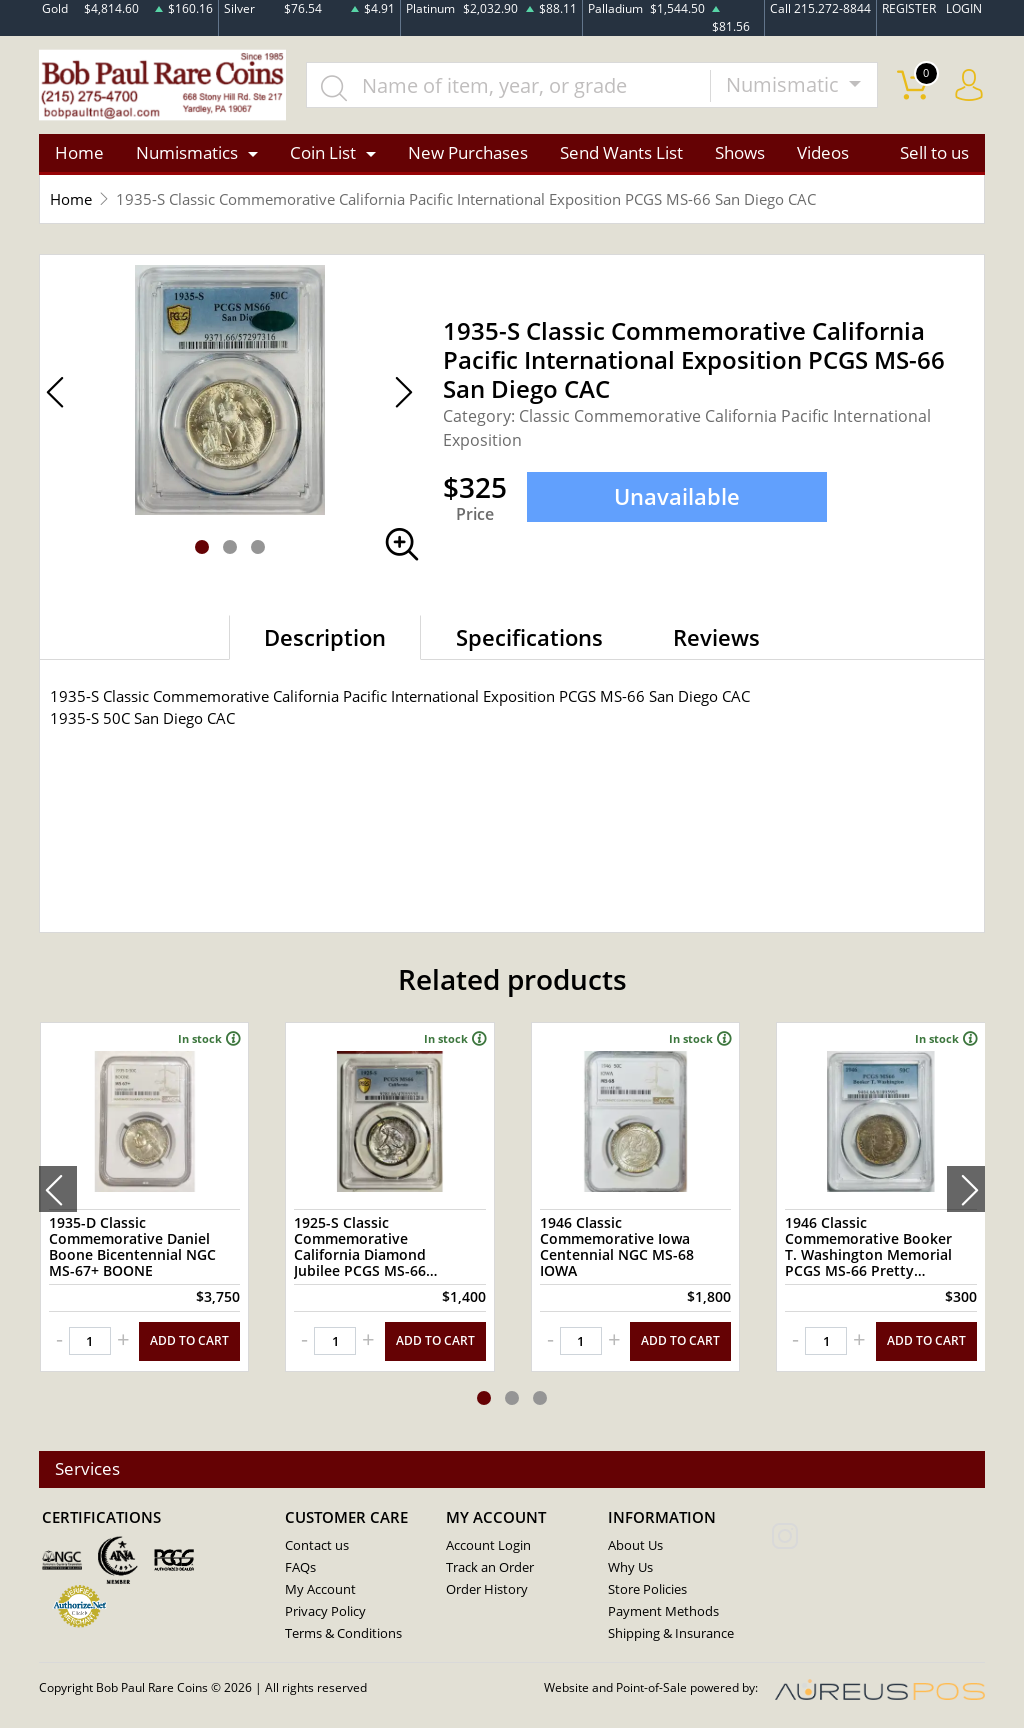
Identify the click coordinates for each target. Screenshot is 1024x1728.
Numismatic (785, 85)
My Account (320, 1588)
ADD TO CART (189, 1340)
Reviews (716, 638)
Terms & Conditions (343, 1632)
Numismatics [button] (187, 153)
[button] (202, 548)
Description (325, 638)
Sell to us (934, 153)
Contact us (317, 1544)
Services (87, 1468)
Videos (823, 153)
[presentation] (58, 1189)
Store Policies (647, 1588)
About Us (635, 1544)
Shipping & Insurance (671, 1632)
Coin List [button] (323, 153)
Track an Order (490, 1566)
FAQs (300, 1566)
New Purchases (468, 153)
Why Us (630, 1566)
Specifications (529, 638)
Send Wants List (621, 153)
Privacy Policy (325, 1610)
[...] (510, 86)
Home (79, 153)
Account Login (488, 1544)
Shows (740, 153)
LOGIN (964, 8)
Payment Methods (663, 1610)
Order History (487, 1588)
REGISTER (909, 8)
